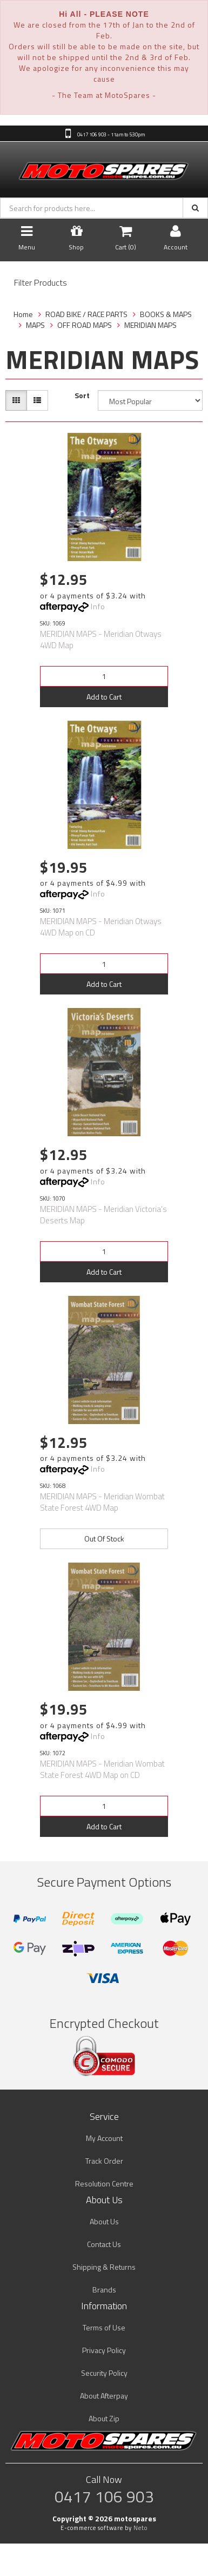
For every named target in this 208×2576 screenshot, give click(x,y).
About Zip (104, 2418)
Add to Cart (104, 696)
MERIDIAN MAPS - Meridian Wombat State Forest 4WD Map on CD (102, 1769)
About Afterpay (104, 2395)
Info (98, 606)
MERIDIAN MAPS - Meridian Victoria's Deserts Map (103, 1215)
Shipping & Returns (104, 2266)
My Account (104, 2138)
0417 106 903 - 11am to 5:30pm (110, 134)
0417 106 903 (104, 2496)
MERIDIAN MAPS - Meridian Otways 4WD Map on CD (101, 927)
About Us (104, 2221)
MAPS (35, 325)
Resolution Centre (104, 2183)
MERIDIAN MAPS (150, 325)
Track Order (104, 2160)
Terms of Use (104, 2327)
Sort (82, 395)
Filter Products (40, 283)
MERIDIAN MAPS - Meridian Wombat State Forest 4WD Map (102, 1502)
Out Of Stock (104, 1538)
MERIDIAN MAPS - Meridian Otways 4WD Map (101, 639)
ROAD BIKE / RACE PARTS (86, 314)
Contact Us (104, 2244)
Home (23, 314)
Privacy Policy (104, 2350)
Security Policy (104, 2373)
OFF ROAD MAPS (84, 325)
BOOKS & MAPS (166, 314)
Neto (140, 2528)
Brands (104, 2289)
